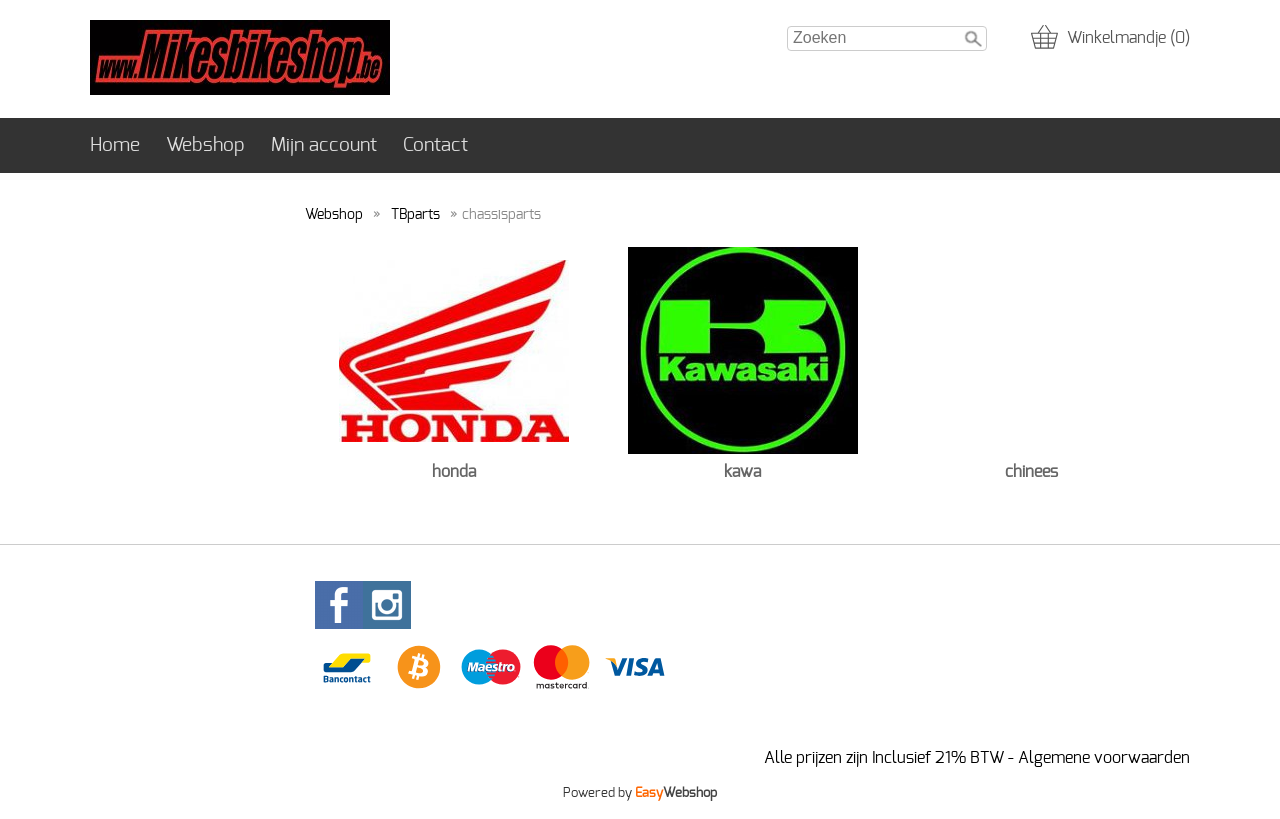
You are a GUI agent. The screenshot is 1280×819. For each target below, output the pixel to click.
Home (115, 145)
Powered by (640, 793)
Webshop (205, 145)
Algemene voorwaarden (1104, 758)
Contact (435, 145)
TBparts (415, 214)
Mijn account (324, 145)
